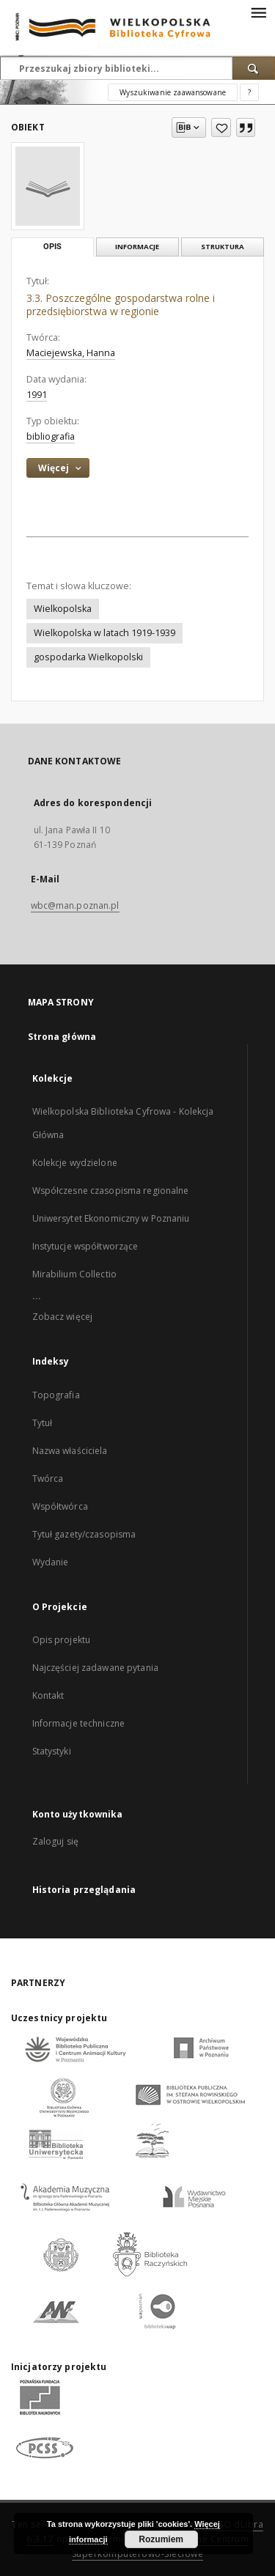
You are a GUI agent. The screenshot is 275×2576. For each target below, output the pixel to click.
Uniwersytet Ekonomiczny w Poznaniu (111, 1218)
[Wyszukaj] (253, 68)
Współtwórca (60, 1506)
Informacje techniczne (78, 1723)
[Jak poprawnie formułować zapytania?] (249, 92)
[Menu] (258, 11)
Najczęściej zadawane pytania (95, 1667)
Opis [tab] (52, 246)
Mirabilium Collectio (74, 1274)
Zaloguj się (55, 1841)
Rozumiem (161, 2539)
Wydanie (50, 1562)
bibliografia (50, 436)
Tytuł (42, 1423)
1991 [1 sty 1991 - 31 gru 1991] (36, 394)
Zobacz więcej (62, 1316)
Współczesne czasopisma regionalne (110, 1190)
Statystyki (51, 1751)
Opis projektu (61, 1640)
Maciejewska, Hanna (70, 353)
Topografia (56, 1395)
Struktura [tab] (222, 246)
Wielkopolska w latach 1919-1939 (104, 633)
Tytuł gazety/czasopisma (84, 1534)
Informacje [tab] (137, 246)
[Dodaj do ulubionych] (221, 127)
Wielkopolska (63, 608)
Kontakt (48, 1695)
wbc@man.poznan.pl (75, 905)
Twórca (48, 1478)
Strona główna (62, 1036)
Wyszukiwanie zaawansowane (173, 92)
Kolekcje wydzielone (74, 1162)
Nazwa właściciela (70, 1450)
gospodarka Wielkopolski (88, 657)
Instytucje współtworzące (85, 1246)
